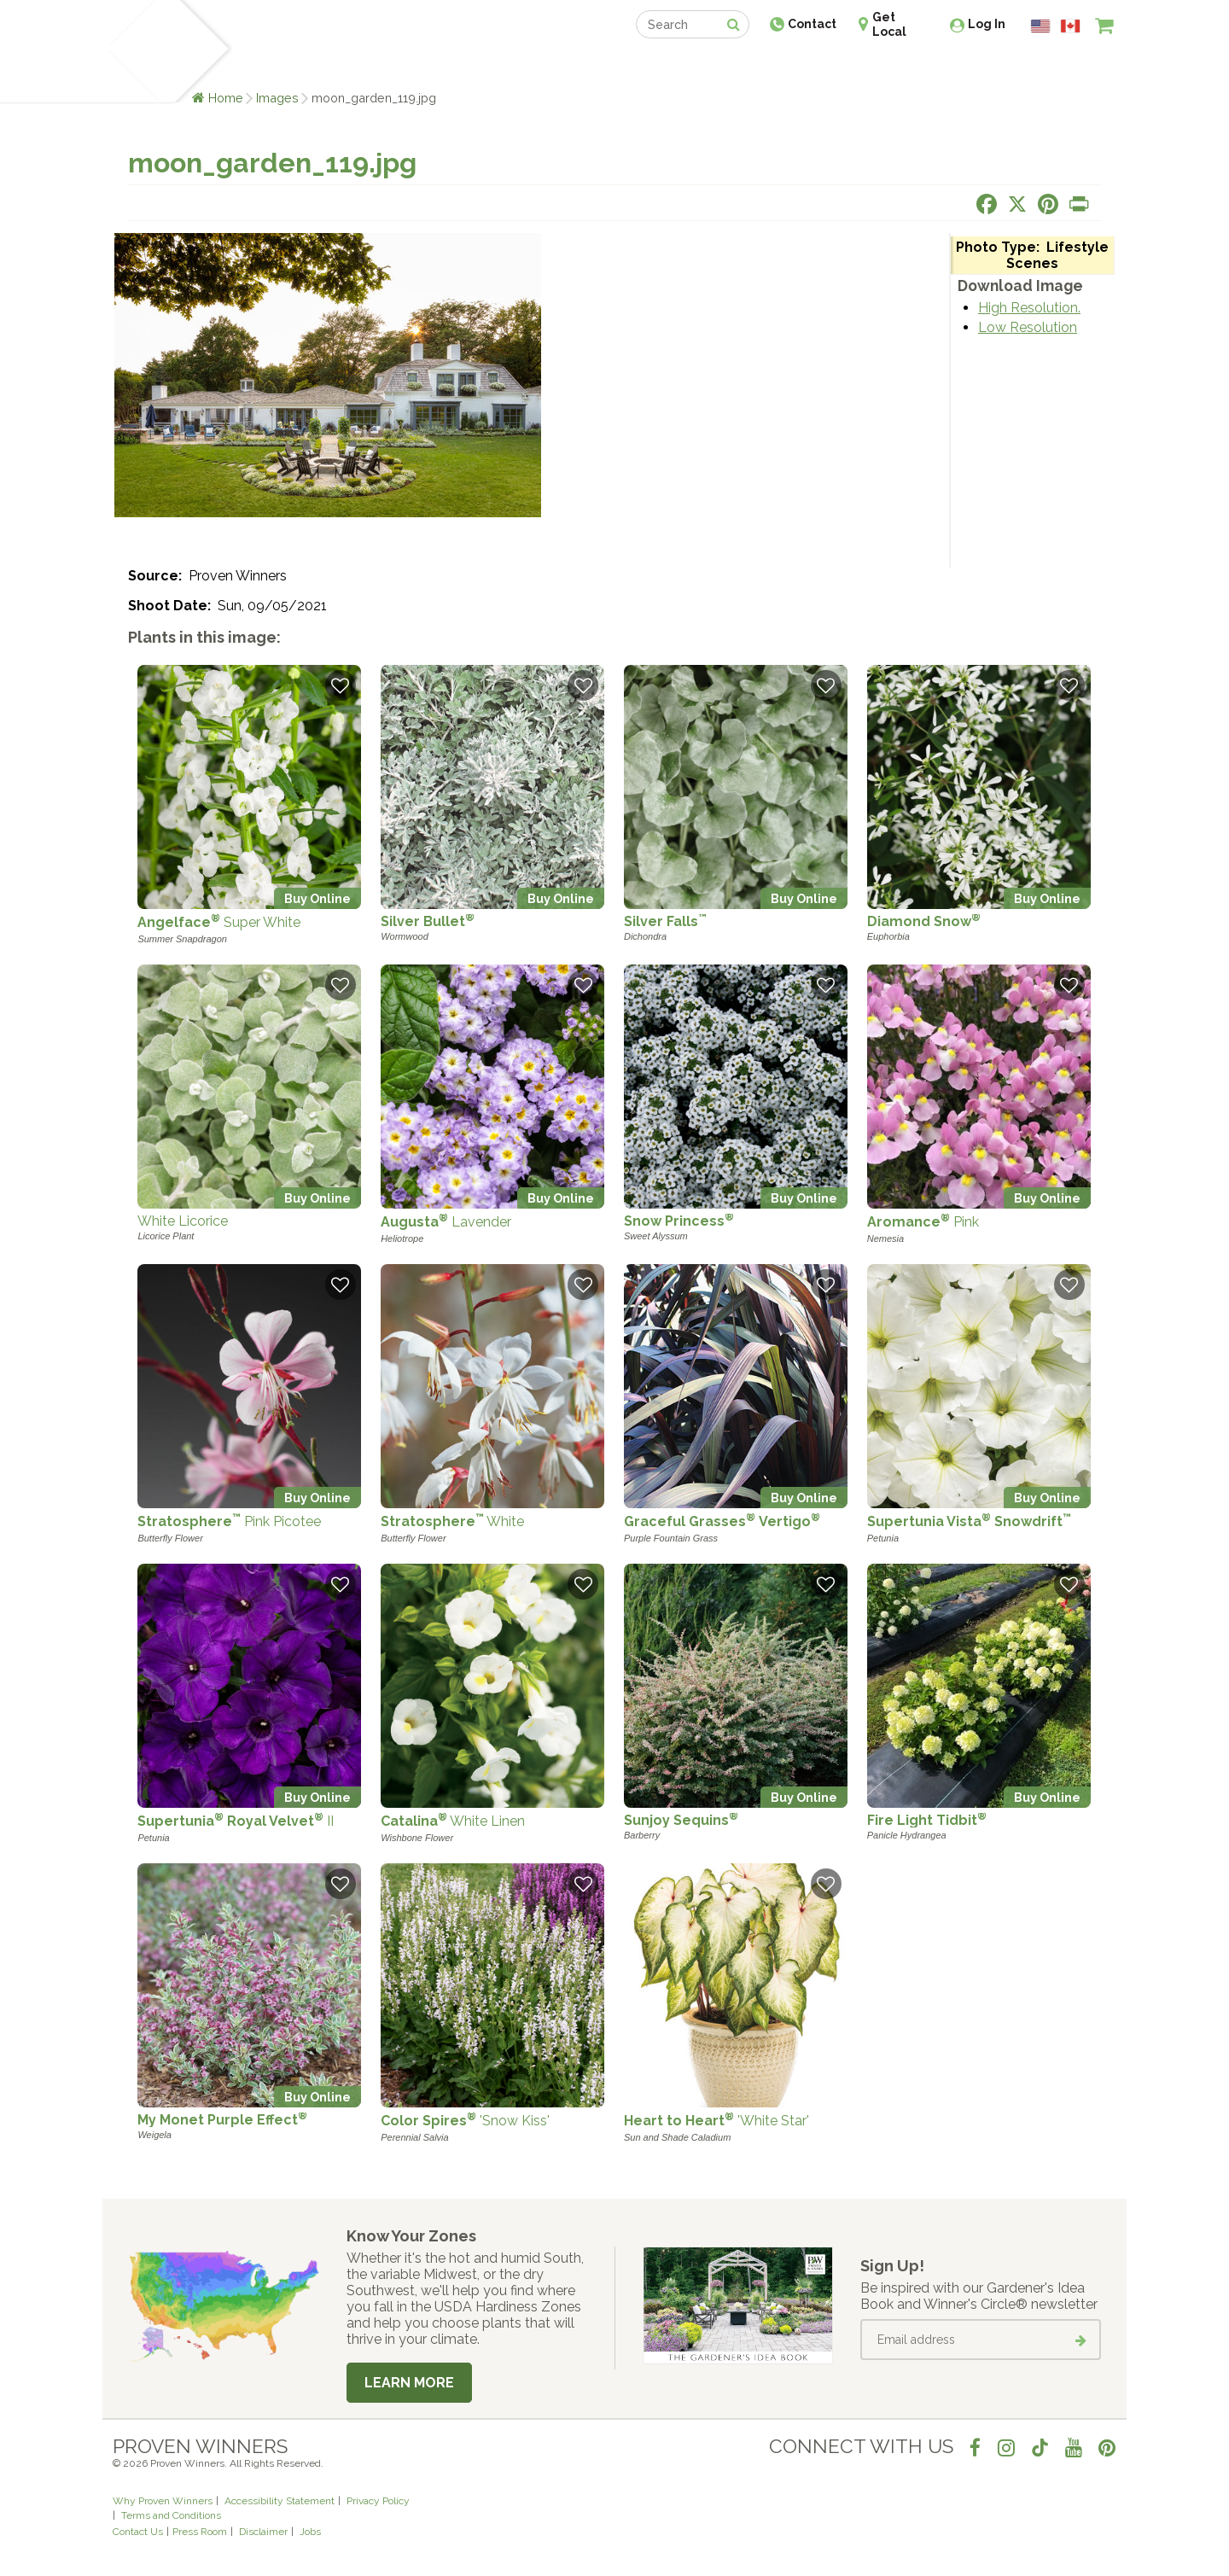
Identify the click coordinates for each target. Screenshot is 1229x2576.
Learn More (409, 2383)
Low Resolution (1027, 327)
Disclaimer (263, 2532)
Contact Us (138, 2532)
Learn (318, 66)
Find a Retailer (522, 66)
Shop (602, 66)
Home (225, 97)
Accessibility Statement (279, 2501)
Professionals (742, 66)
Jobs (310, 2532)
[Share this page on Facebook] (986, 204)
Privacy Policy (378, 2501)
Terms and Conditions (171, 2515)
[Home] (133, 51)
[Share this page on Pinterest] (1048, 204)
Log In (986, 24)
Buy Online (317, 898)
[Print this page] (1078, 204)
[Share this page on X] (1017, 204)
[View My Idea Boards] (1073, 68)
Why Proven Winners (163, 2501)
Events (659, 66)
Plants (262, 66)
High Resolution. (1029, 308)
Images (277, 97)
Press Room (199, 2532)
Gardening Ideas (406, 66)
